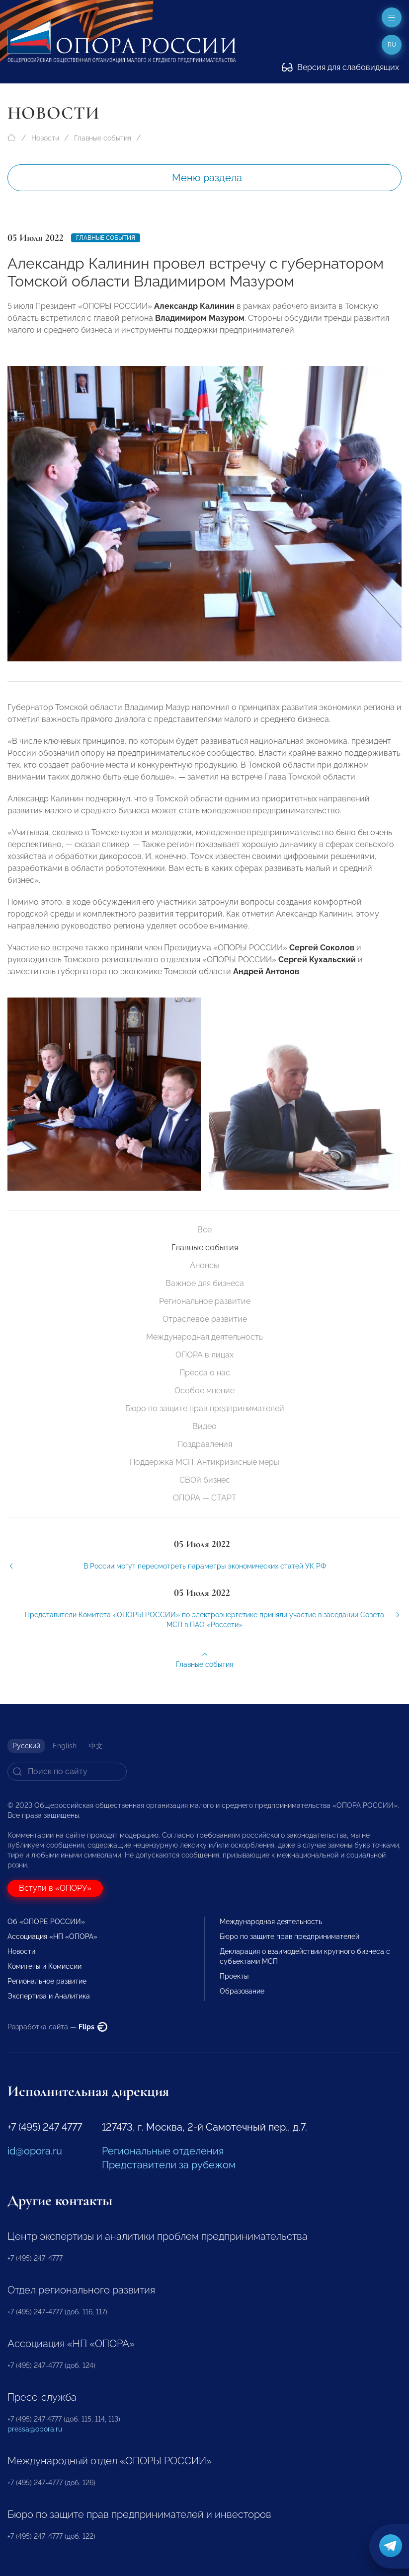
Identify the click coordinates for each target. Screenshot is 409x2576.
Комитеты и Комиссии (44, 1966)
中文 (96, 1746)
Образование (242, 1991)
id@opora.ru (34, 2151)
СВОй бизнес (204, 1480)
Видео (204, 1426)
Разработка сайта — (57, 2027)
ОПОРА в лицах (204, 1355)
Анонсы (204, 1265)
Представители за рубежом (169, 2165)
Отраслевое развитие (205, 1319)
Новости (45, 138)
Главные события (102, 138)
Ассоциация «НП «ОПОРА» (52, 1936)
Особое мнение (204, 1390)
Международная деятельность (204, 1337)
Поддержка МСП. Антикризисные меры (204, 1462)
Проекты (234, 1976)
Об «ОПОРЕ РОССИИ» (46, 1922)
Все (204, 1229)
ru (392, 44)
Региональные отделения (163, 2151)
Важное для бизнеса (204, 1283)
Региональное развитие (204, 1301)
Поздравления (204, 1444)
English (65, 1746)
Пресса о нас (204, 1372)
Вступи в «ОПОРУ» (55, 1888)
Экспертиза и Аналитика (48, 1996)
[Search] (67, 1772)
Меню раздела (207, 178)
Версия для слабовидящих (340, 67)
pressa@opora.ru (34, 2429)
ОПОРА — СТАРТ (205, 1498)
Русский (26, 1746)
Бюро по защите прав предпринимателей (204, 1408)
